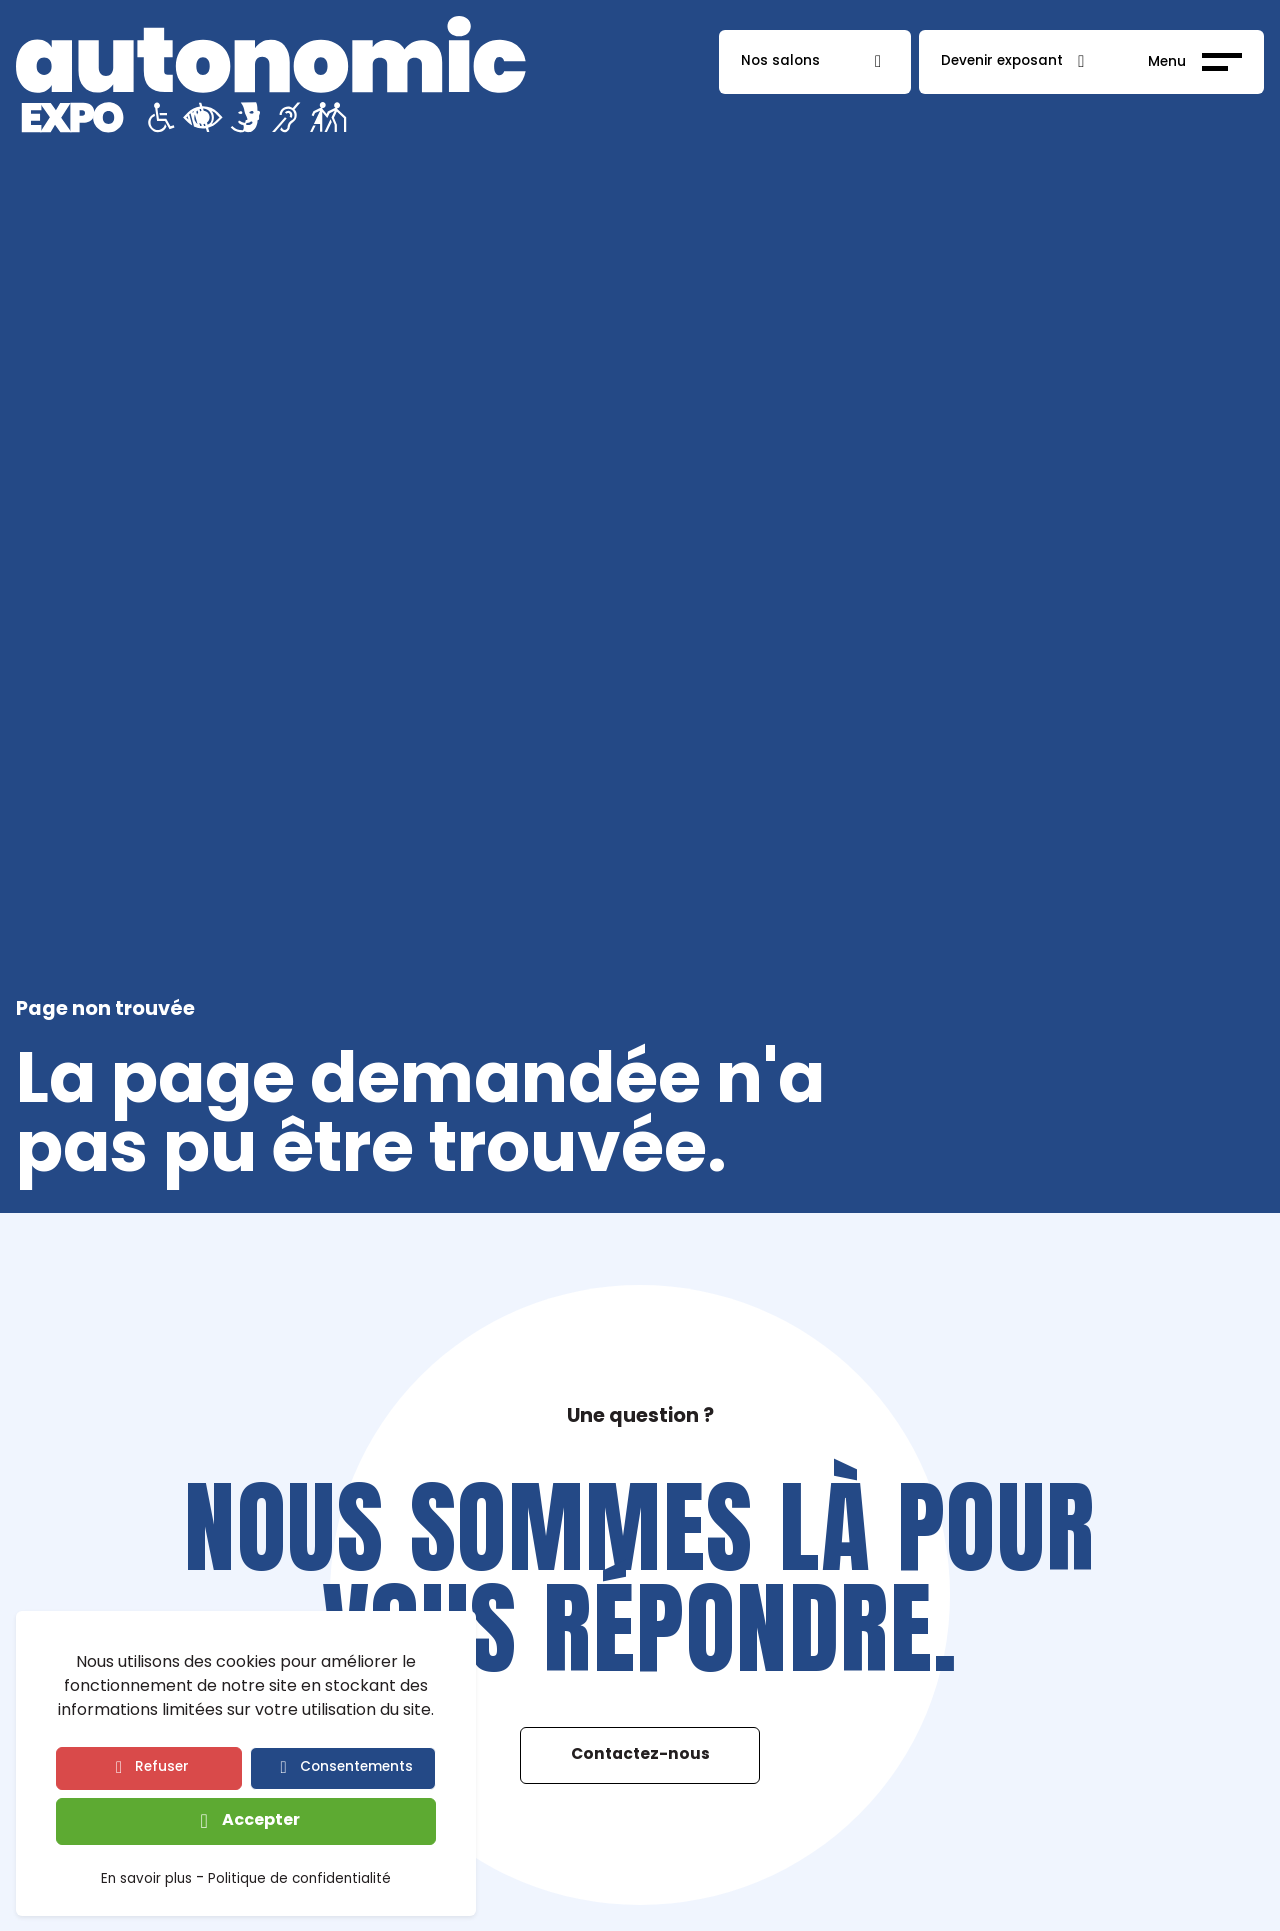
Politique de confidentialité (299, 1881)
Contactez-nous (640, 1755)
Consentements (356, 1767)
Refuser (162, 1767)
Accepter (261, 1821)
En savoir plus (146, 1881)
